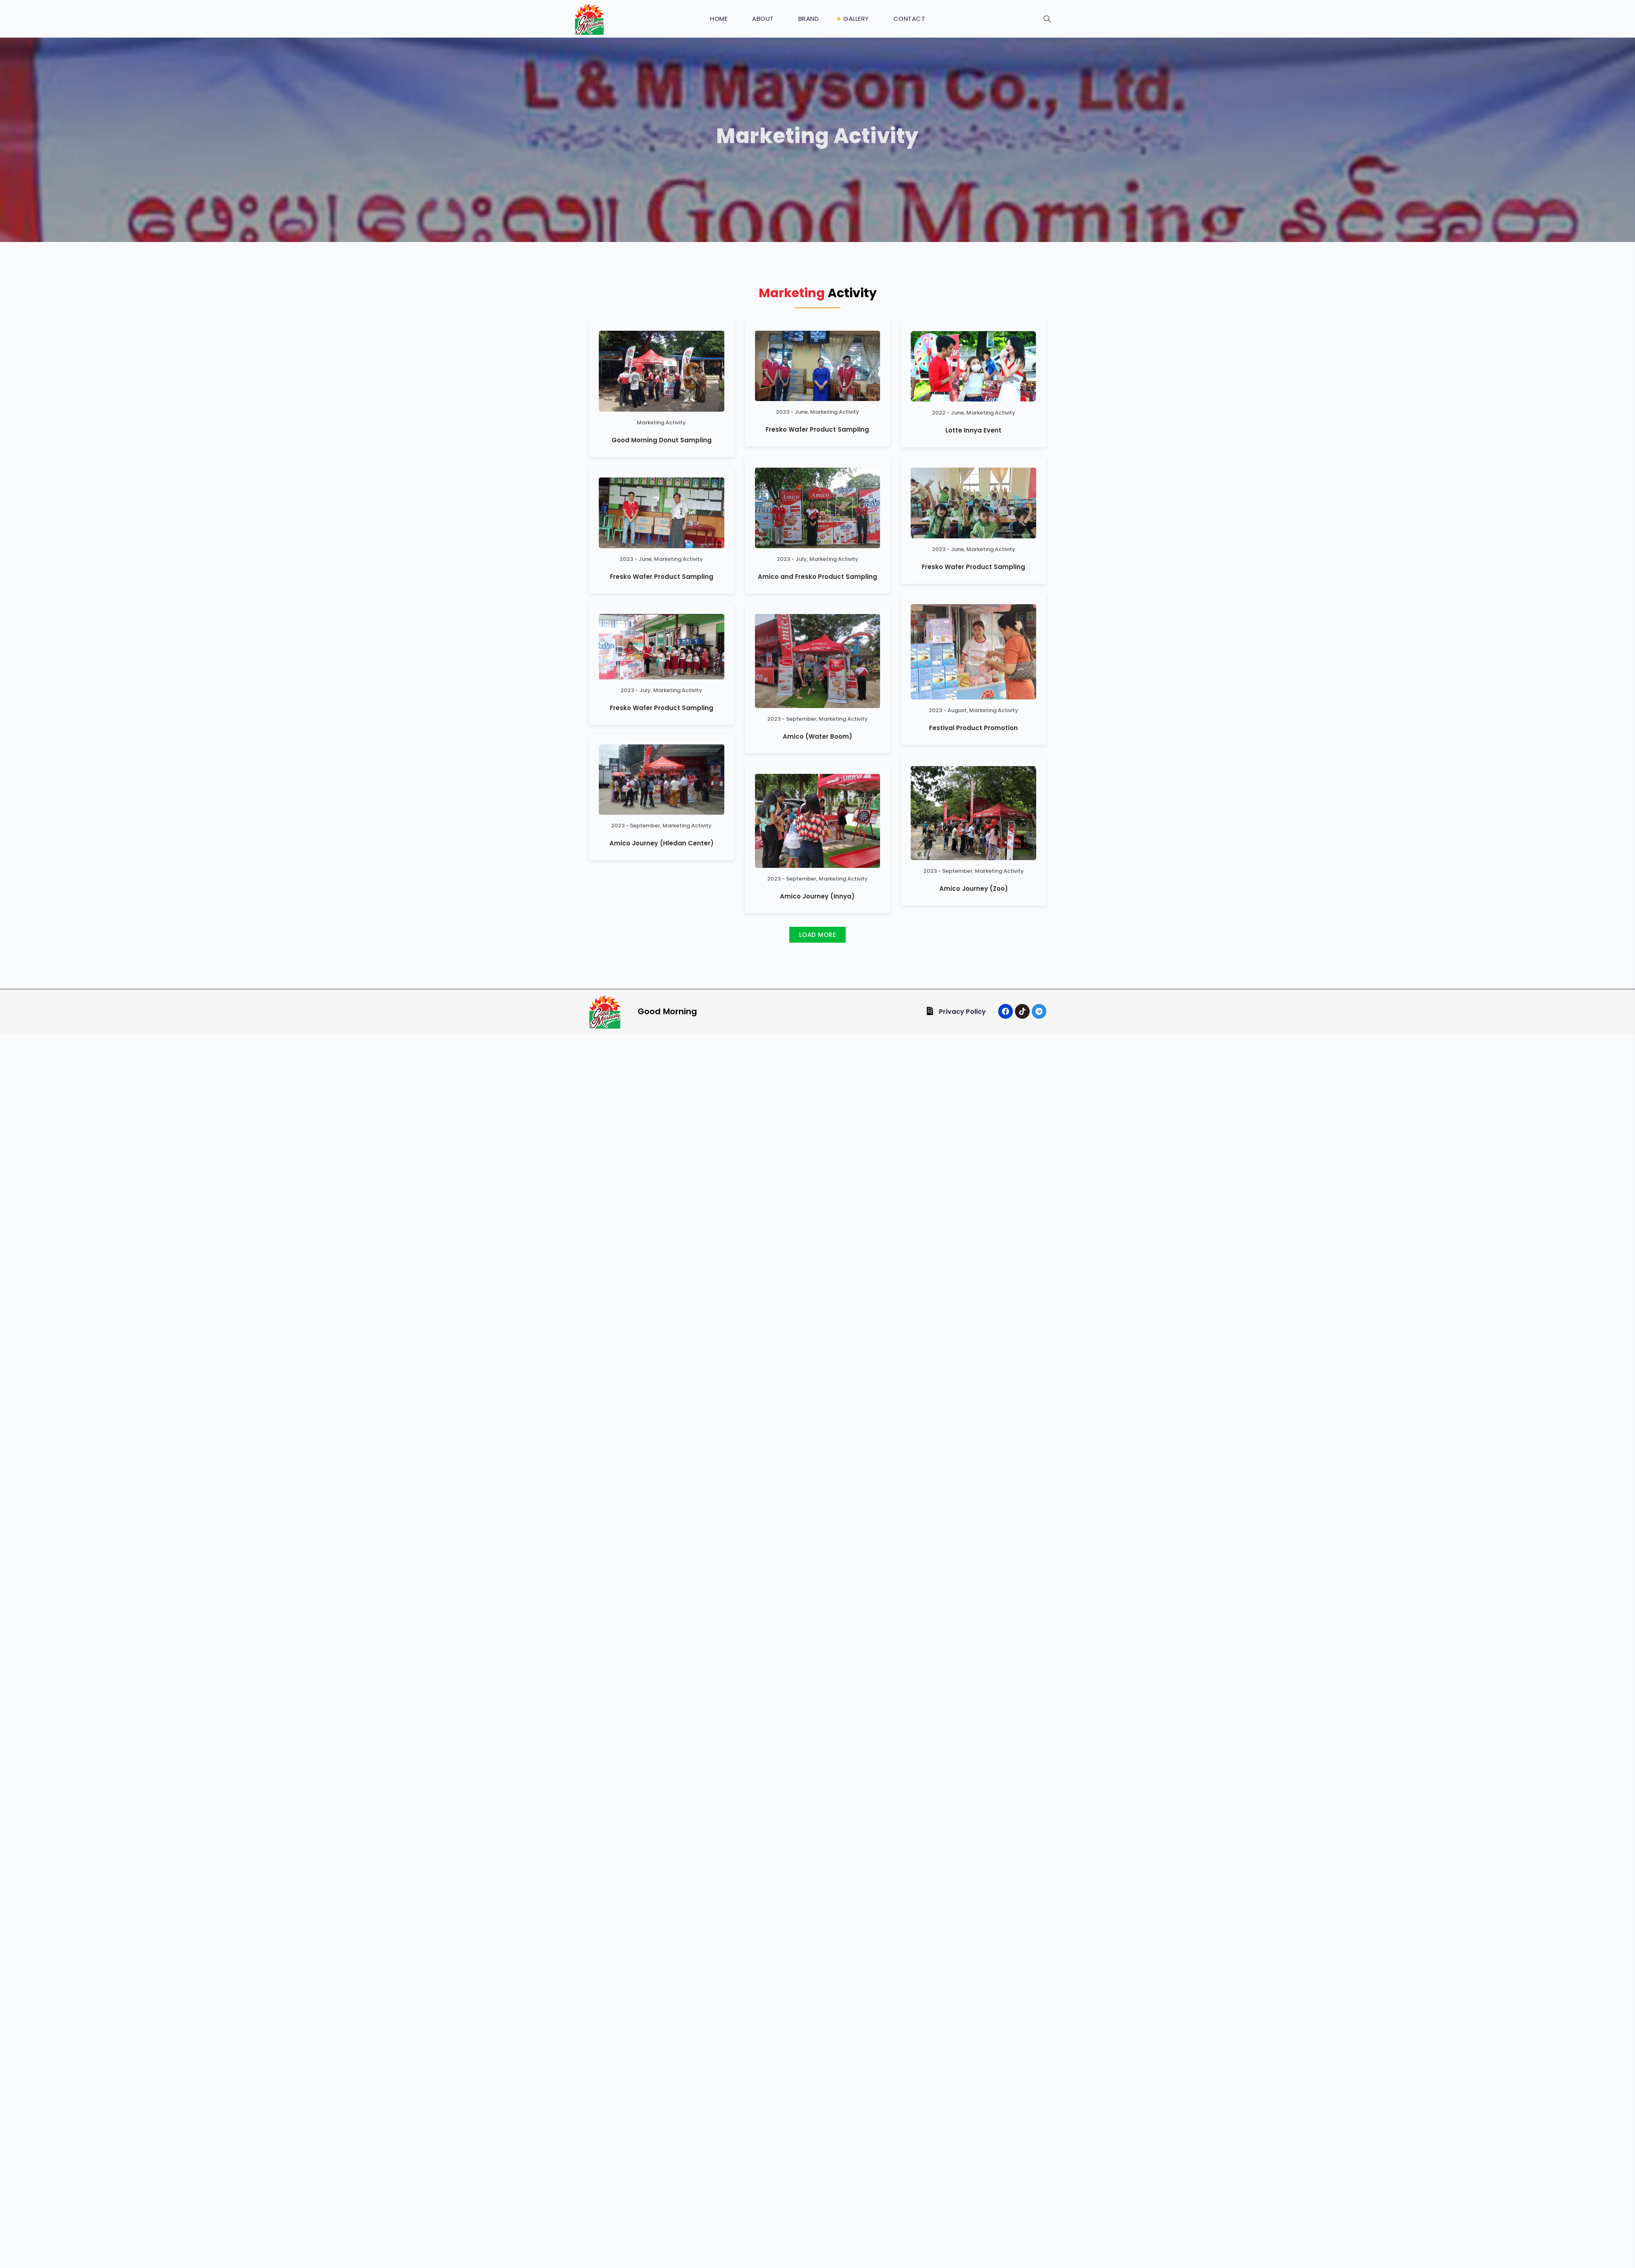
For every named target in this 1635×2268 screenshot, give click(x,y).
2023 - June (792, 412)
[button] (817, 946)
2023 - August (948, 730)
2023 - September (791, 701)
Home (719, 18)
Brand (808, 18)
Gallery (856, 18)
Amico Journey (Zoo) (973, 688)
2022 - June (948, 413)
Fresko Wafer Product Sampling (817, 429)
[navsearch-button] (1047, 19)
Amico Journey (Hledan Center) (661, 632)
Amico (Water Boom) (817, 719)
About (763, 18)
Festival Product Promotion (973, 747)
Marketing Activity (661, 422)
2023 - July (792, 569)
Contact (909, 18)
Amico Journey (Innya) (817, 907)
